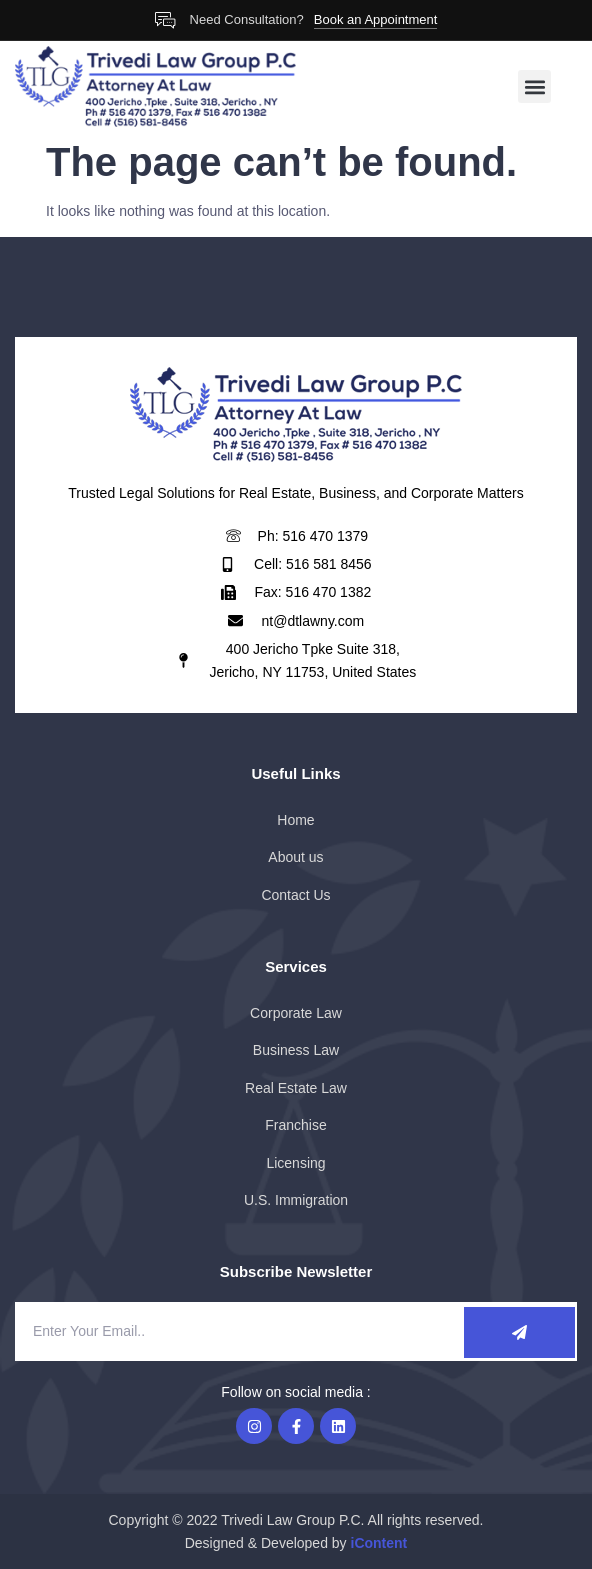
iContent (379, 1543)
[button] (534, 86)
